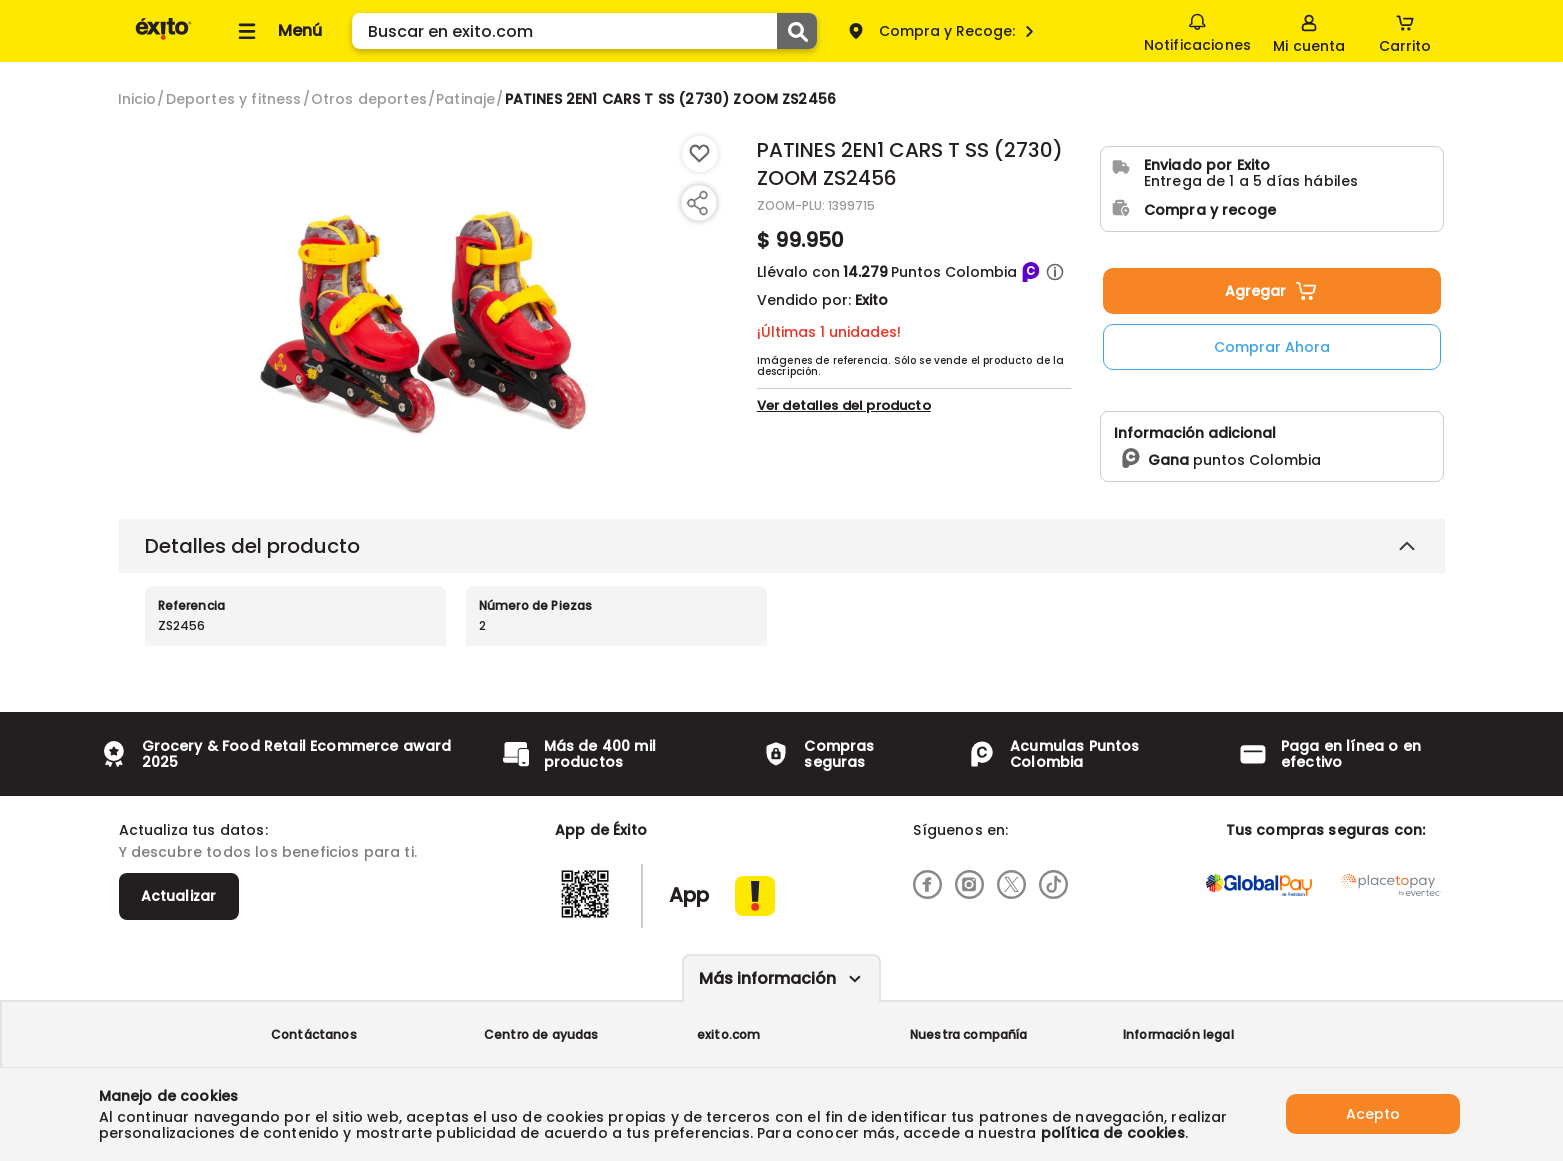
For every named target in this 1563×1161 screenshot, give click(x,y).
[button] (1055, 272)
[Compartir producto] (697, 203)
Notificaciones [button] (1197, 30)
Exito (871, 300)
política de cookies (1113, 1133)
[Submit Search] (797, 31)
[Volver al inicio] (163, 38)
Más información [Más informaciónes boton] (767, 978)
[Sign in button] (1309, 31)
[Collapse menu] (277, 31)
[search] (584, 31)
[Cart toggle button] (1405, 31)
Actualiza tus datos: (193, 830)
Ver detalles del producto (844, 458)
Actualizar (179, 896)
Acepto (1373, 1114)
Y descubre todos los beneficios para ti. (268, 852)
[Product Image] (423, 311)
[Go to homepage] (137, 99)
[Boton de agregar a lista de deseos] (700, 154)
